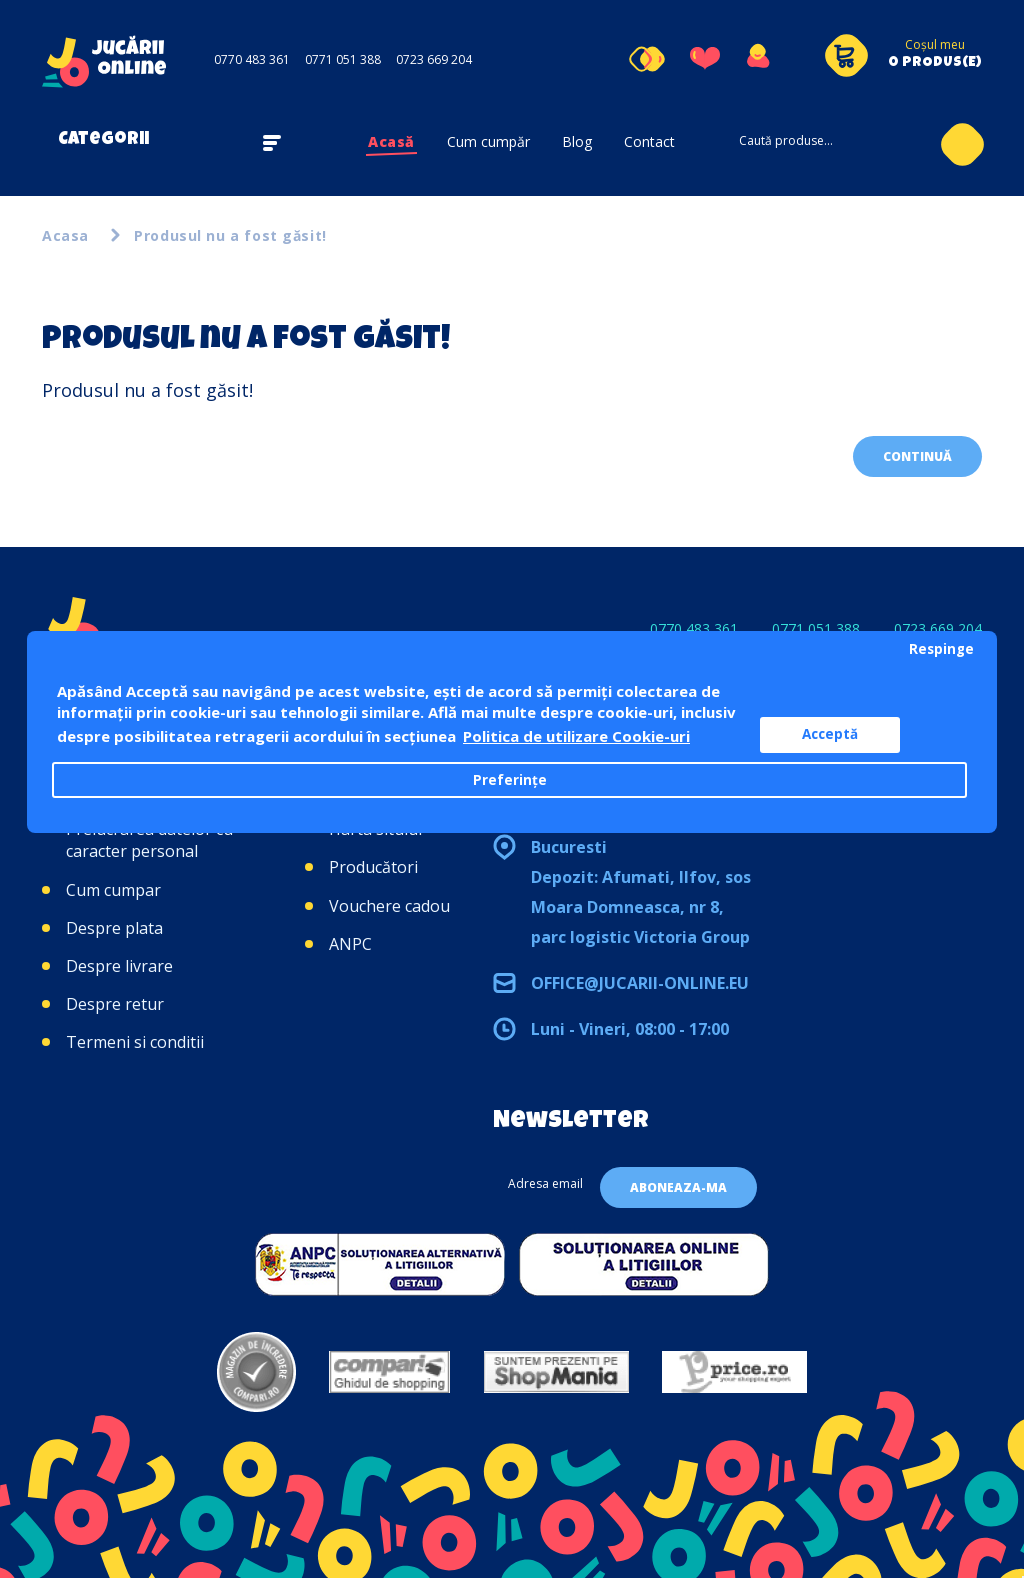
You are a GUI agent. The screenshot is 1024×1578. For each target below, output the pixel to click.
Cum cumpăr (488, 141)
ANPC (350, 944)
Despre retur (115, 1004)
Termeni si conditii (135, 1042)
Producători (373, 867)
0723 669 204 (434, 59)
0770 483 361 (252, 59)
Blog (577, 141)
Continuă (917, 456)
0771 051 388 (343, 59)
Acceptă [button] (830, 734)
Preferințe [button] (510, 780)
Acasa (65, 235)
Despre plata (114, 928)
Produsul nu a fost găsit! (230, 235)
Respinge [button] (941, 649)
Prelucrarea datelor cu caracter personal (149, 840)
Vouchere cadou (389, 906)
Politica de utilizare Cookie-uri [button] (576, 736)
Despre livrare (119, 966)
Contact (649, 141)
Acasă (391, 141)
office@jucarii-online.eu (640, 983)
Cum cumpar (113, 890)
